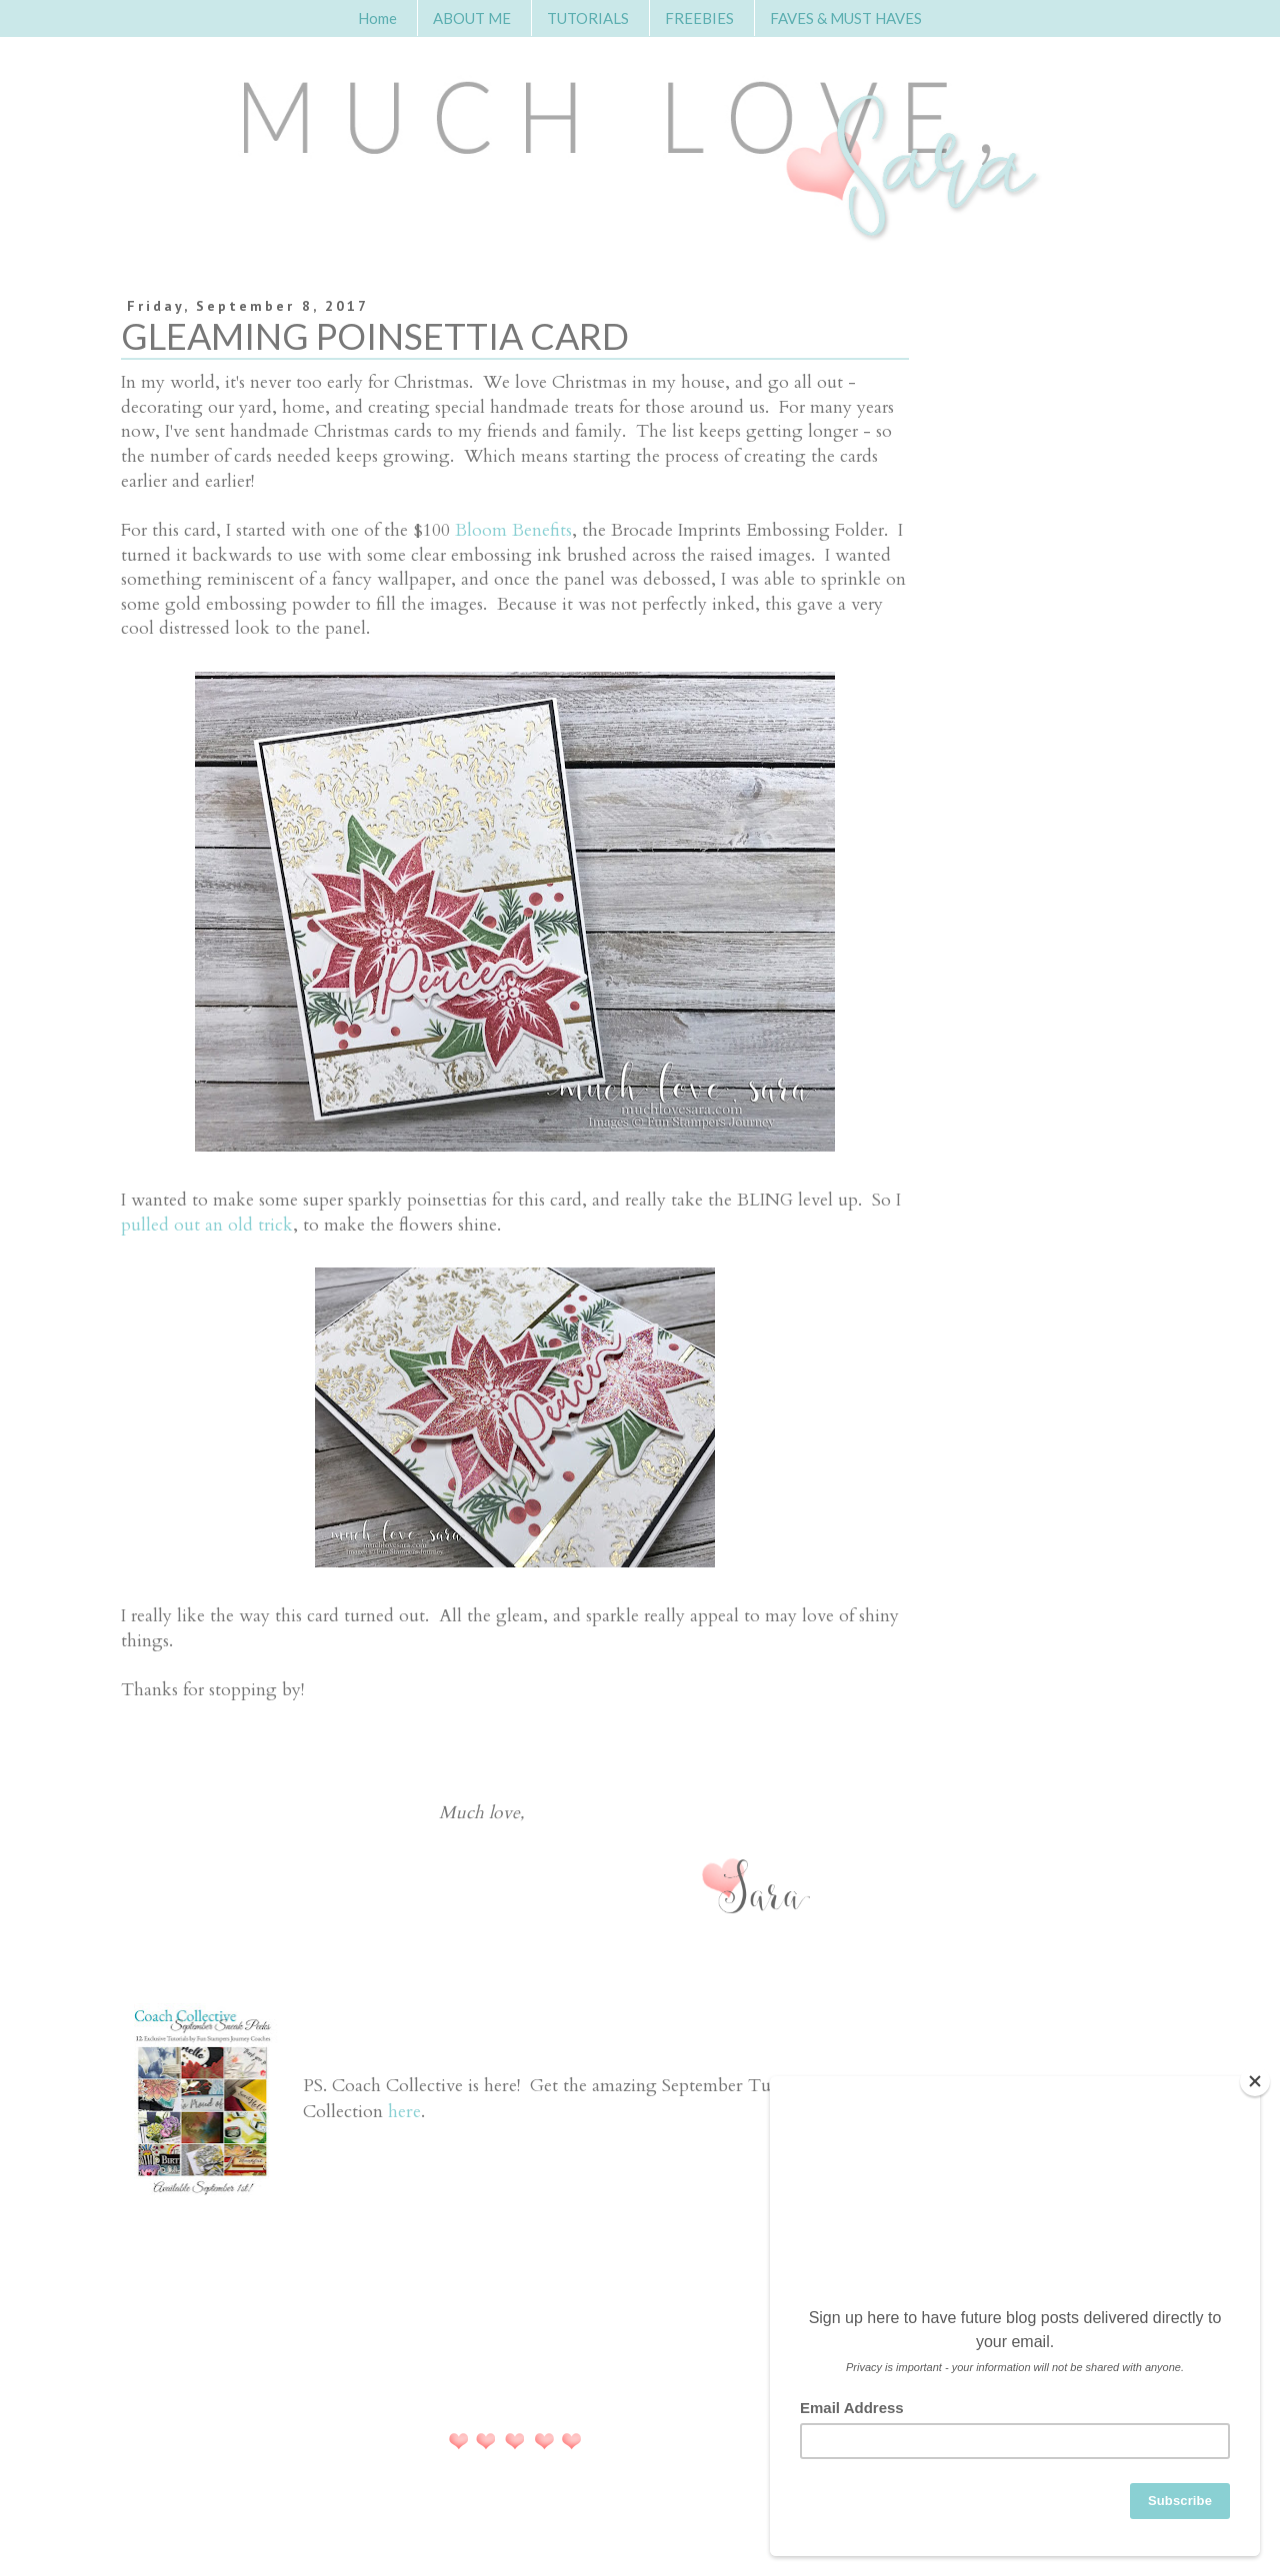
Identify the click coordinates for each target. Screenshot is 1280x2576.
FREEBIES (699, 18)
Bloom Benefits (513, 530)
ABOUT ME (472, 18)
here (404, 2111)
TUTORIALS (588, 18)
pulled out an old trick (207, 1225)
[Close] (1255, 2081)
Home (377, 18)
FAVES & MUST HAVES (846, 18)
